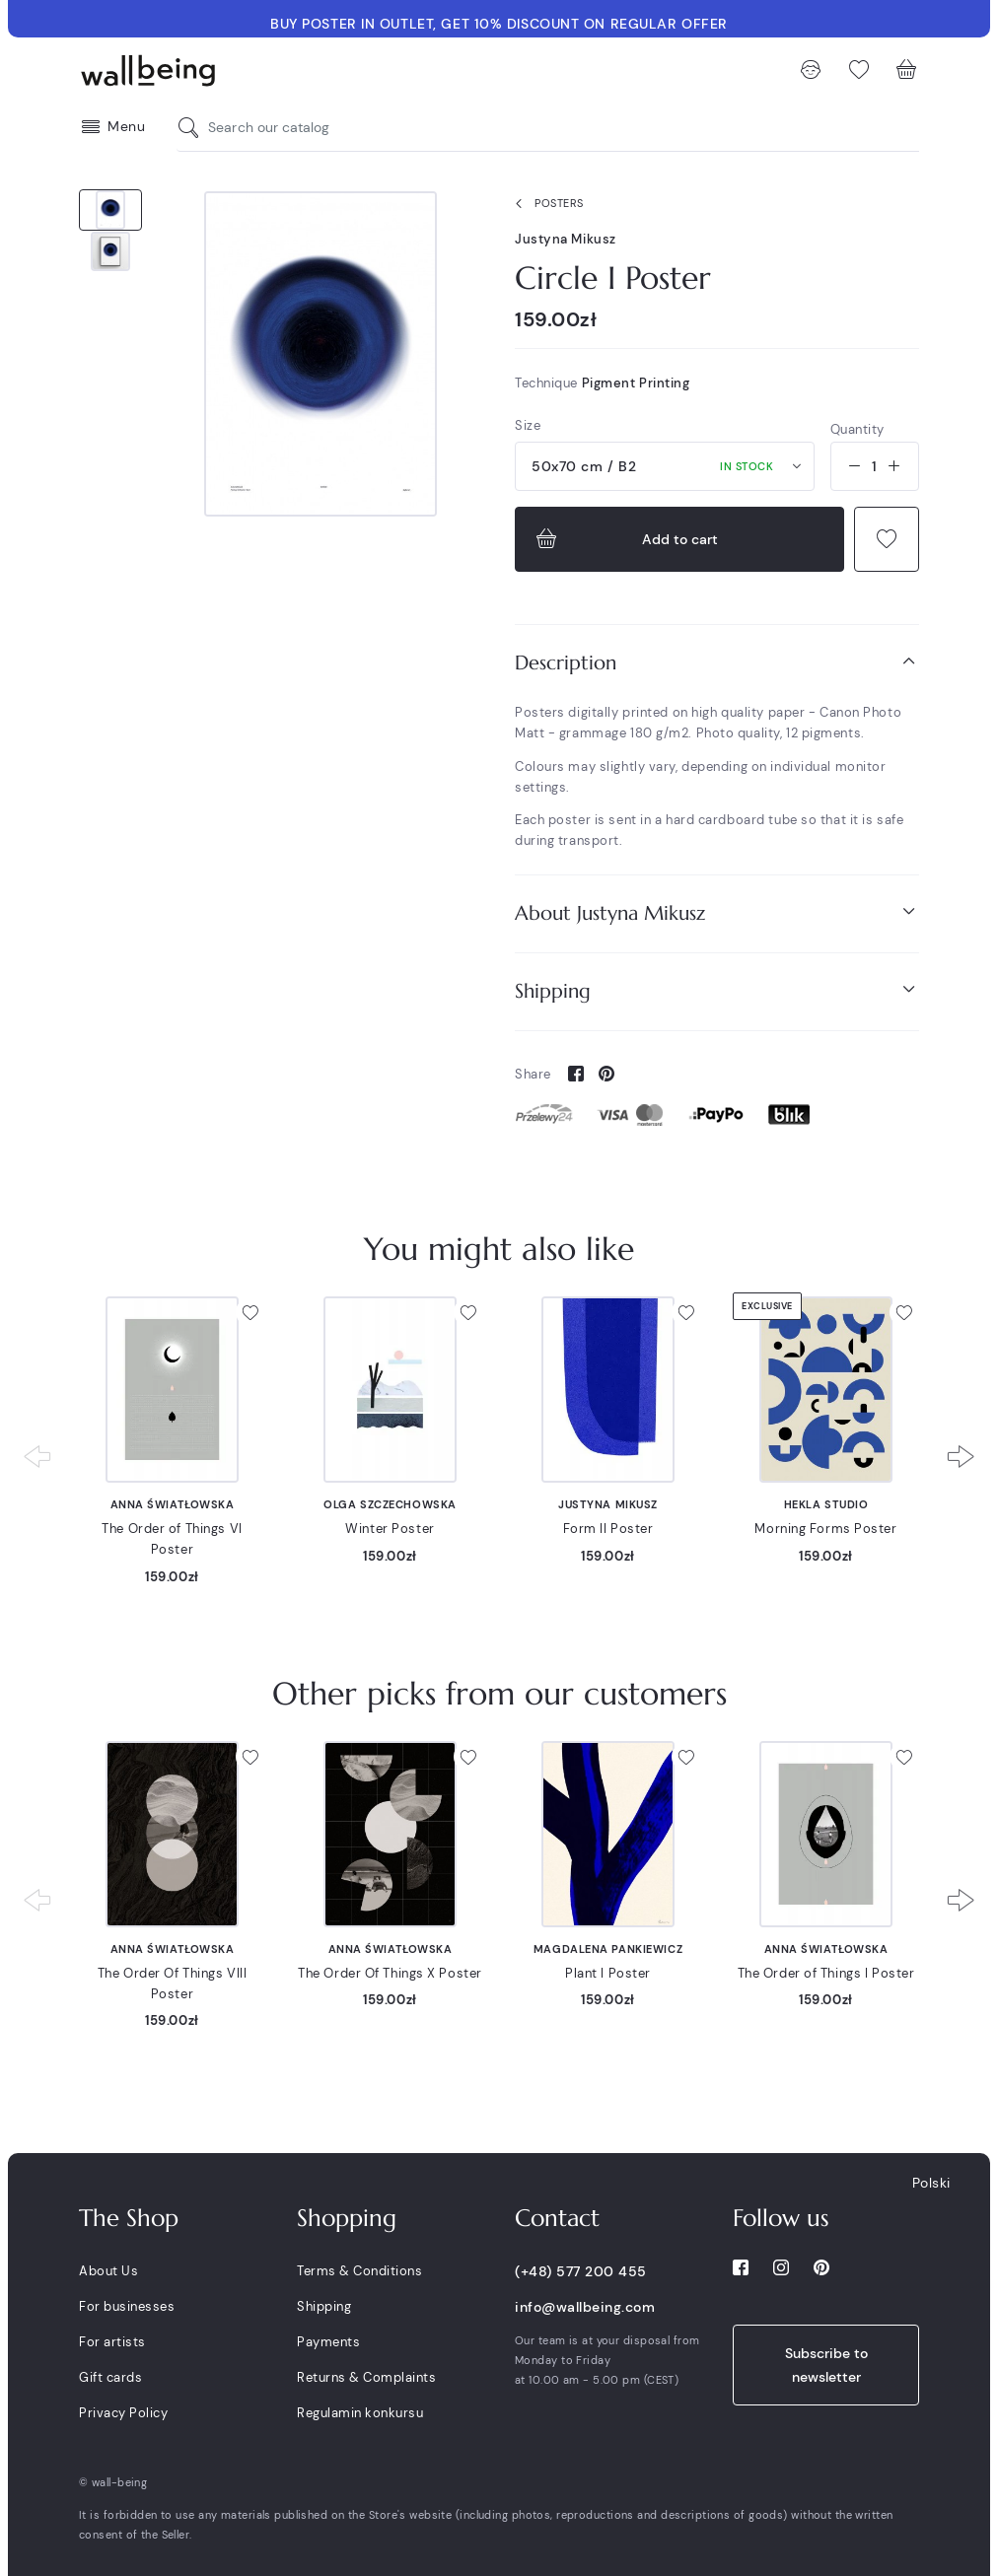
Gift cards (110, 2377)
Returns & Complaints (366, 2377)
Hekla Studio (826, 1504)
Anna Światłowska (172, 1504)
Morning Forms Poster (825, 1528)
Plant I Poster (608, 1973)
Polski (931, 2183)
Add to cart (625, 539)
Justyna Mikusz (565, 239)
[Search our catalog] (193, 128)
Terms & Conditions (359, 2271)
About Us (108, 2271)
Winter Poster (389, 1528)
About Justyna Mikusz (717, 912)
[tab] (717, 663)
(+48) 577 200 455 (581, 2271)
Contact (557, 2218)
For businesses (127, 2306)
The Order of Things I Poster (826, 1973)
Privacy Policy (123, 2412)
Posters (545, 204)
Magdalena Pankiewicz (608, 1949)
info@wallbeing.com (585, 2307)
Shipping (717, 990)
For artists (112, 2341)
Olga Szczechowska (390, 1504)
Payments (328, 2341)
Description (717, 662)
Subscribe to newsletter (826, 2365)
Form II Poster (608, 1528)
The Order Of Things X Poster (390, 1973)
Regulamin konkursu (360, 2412)
